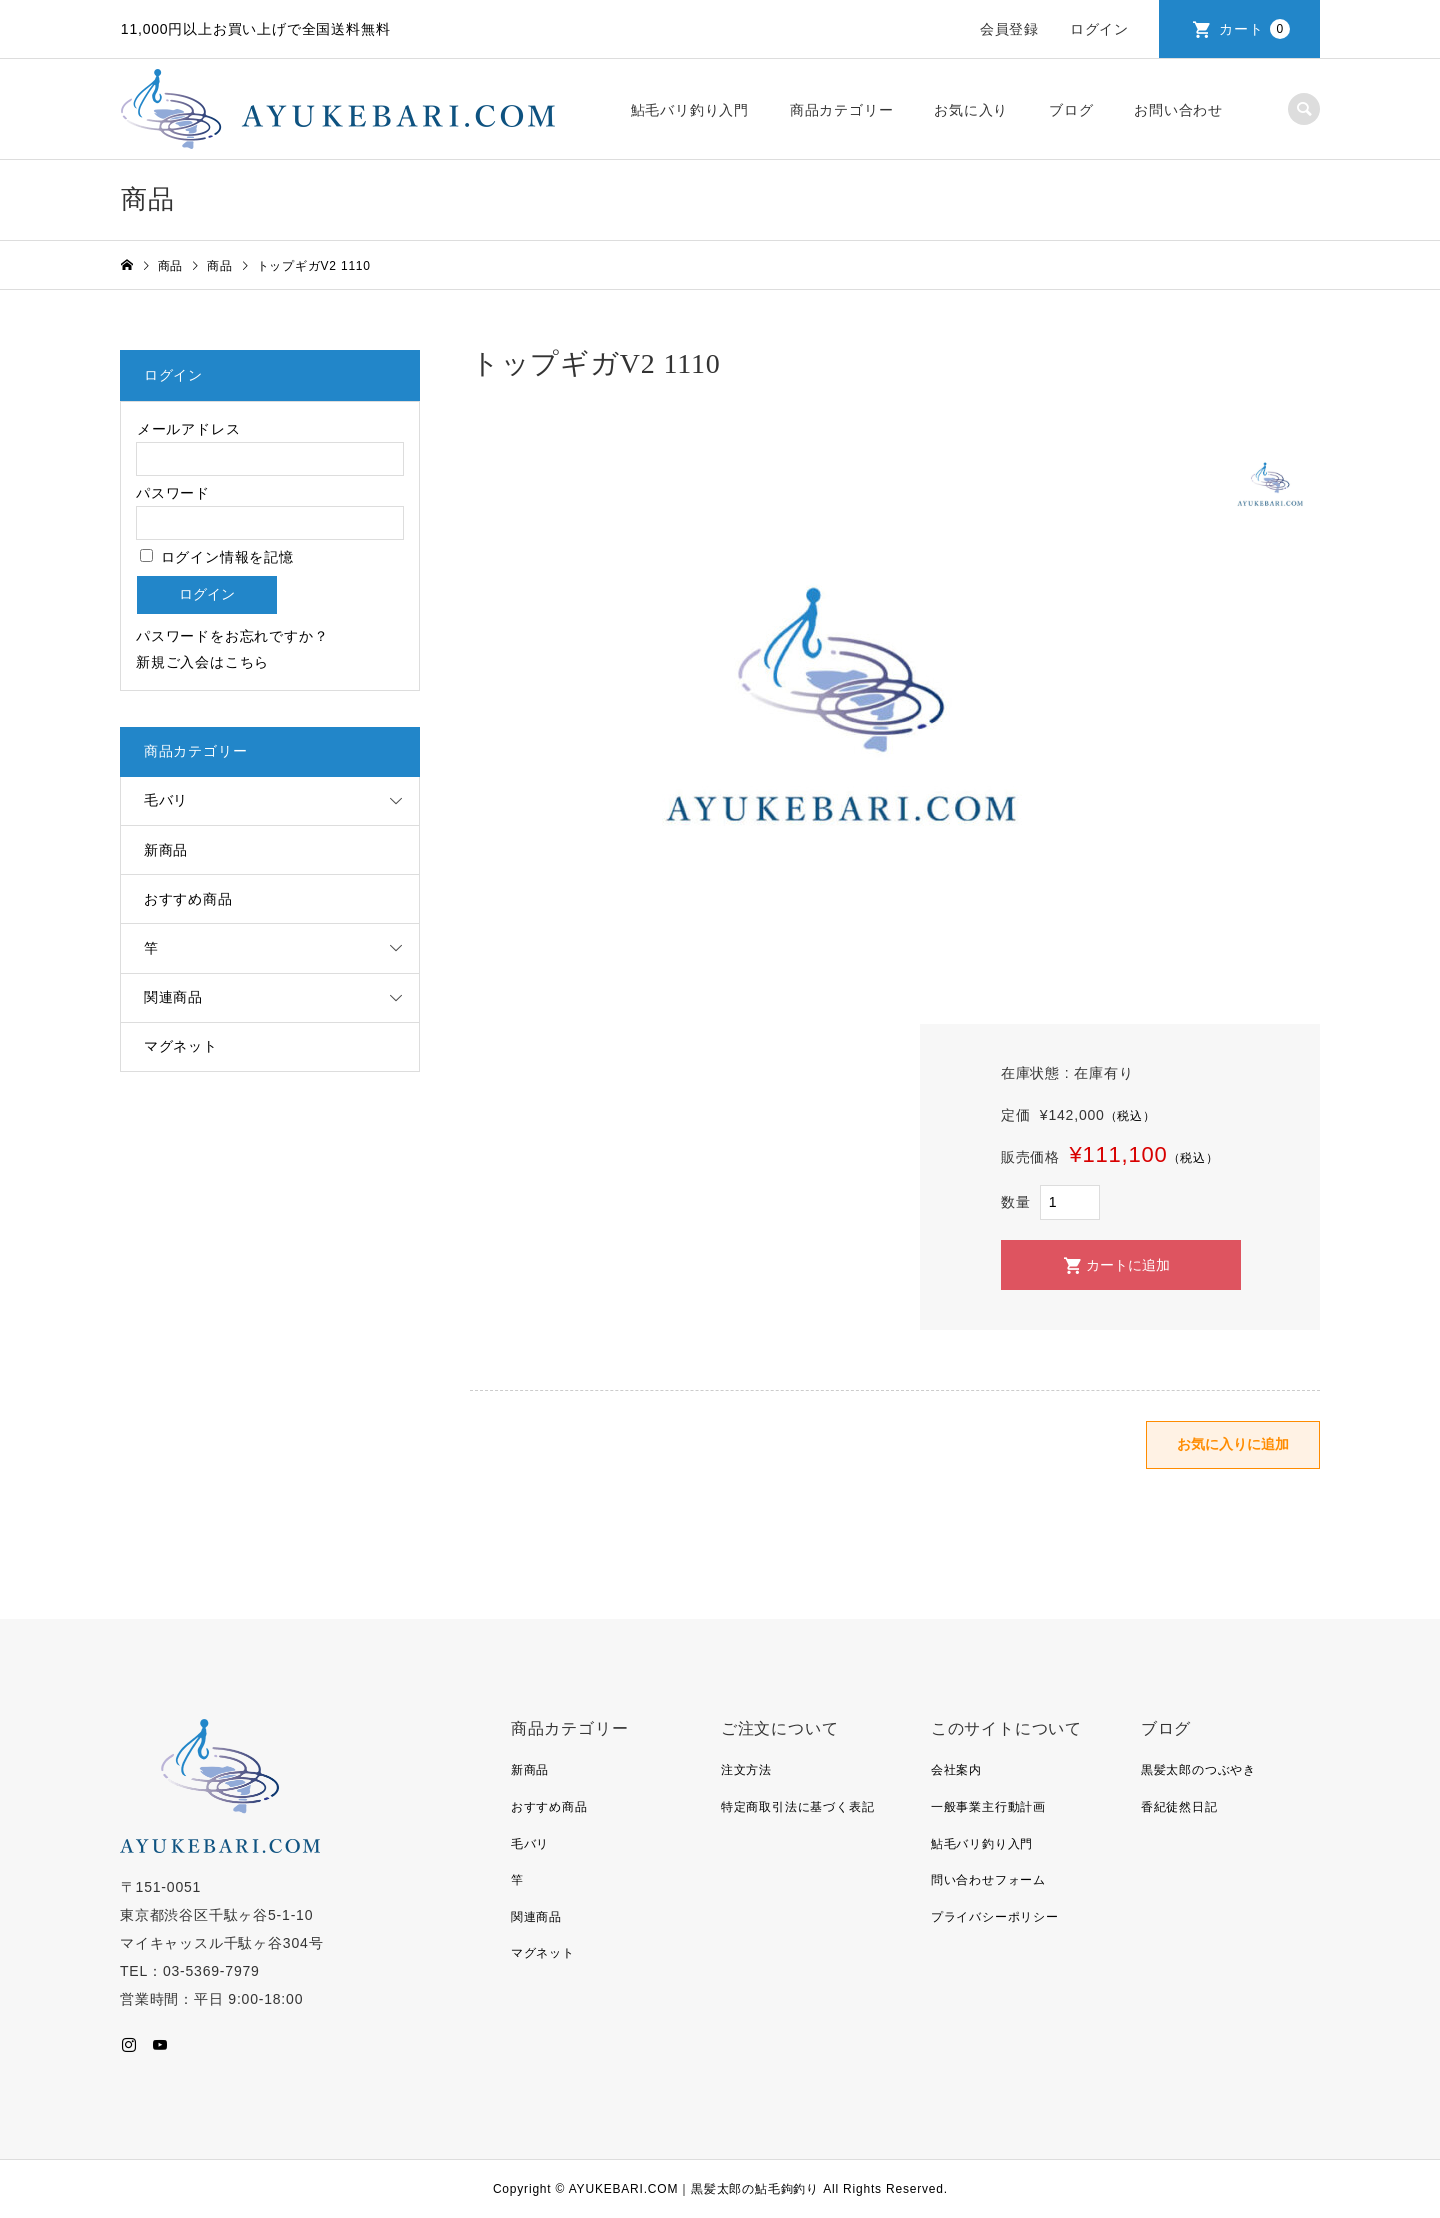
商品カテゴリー (842, 110)
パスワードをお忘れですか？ (232, 636)
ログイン (1099, 29)
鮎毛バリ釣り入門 (690, 110)
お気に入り (971, 110)
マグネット (181, 1046)
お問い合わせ (1178, 110)
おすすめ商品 (188, 899)
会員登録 (1009, 29)
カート (1254, 29)
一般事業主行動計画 (988, 1807)
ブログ (1071, 110)
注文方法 (746, 1770)
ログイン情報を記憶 (217, 557)
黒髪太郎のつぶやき (1198, 1770)
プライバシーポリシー (995, 1917)
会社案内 (956, 1770)
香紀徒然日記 (1179, 1807)
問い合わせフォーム (988, 1880)
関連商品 (173, 997)
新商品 (166, 850)
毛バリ (166, 800)
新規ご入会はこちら (202, 662)
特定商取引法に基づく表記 (798, 1807)
